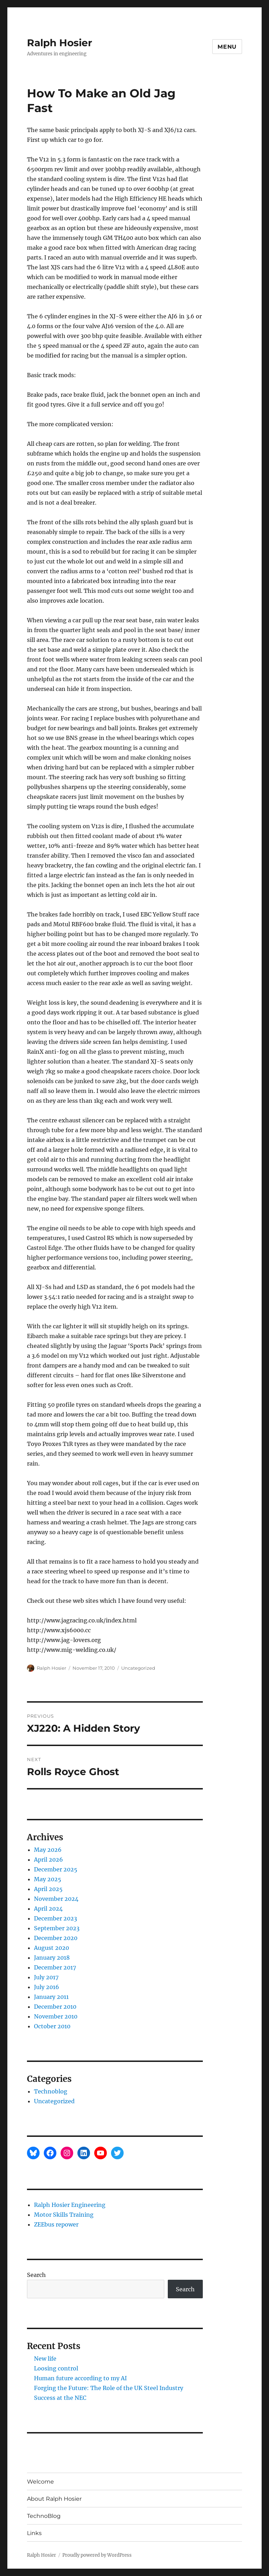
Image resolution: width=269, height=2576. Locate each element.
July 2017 (46, 1977)
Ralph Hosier (59, 43)
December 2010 (55, 2006)
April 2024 (48, 1908)
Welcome (40, 2481)
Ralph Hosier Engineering (69, 2204)
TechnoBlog (44, 2516)
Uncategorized (138, 1668)
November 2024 (56, 1898)
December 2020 (55, 1937)
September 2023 (57, 1928)
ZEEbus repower (56, 2224)
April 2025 (48, 1888)
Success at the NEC (60, 2397)
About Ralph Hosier (54, 2498)
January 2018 (52, 1957)
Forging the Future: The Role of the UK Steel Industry (108, 2387)
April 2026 (48, 1859)
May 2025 (47, 1879)
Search (36, 2274)
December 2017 (55, 1967)
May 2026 (48, 1849)
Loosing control (56, 2368)
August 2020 (51, 1947)
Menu (227, 46)
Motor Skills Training (64, 2214)
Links (34, 2533)
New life (45, 2358)
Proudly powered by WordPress (97, 2555)
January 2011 (51, 1996)
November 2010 (55, 2016)
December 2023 (55, 1918)
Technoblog (50, 2091)
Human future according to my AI (80, 2378)
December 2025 (55, 1869)
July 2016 (46, 1986)
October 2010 (52, 2026)
